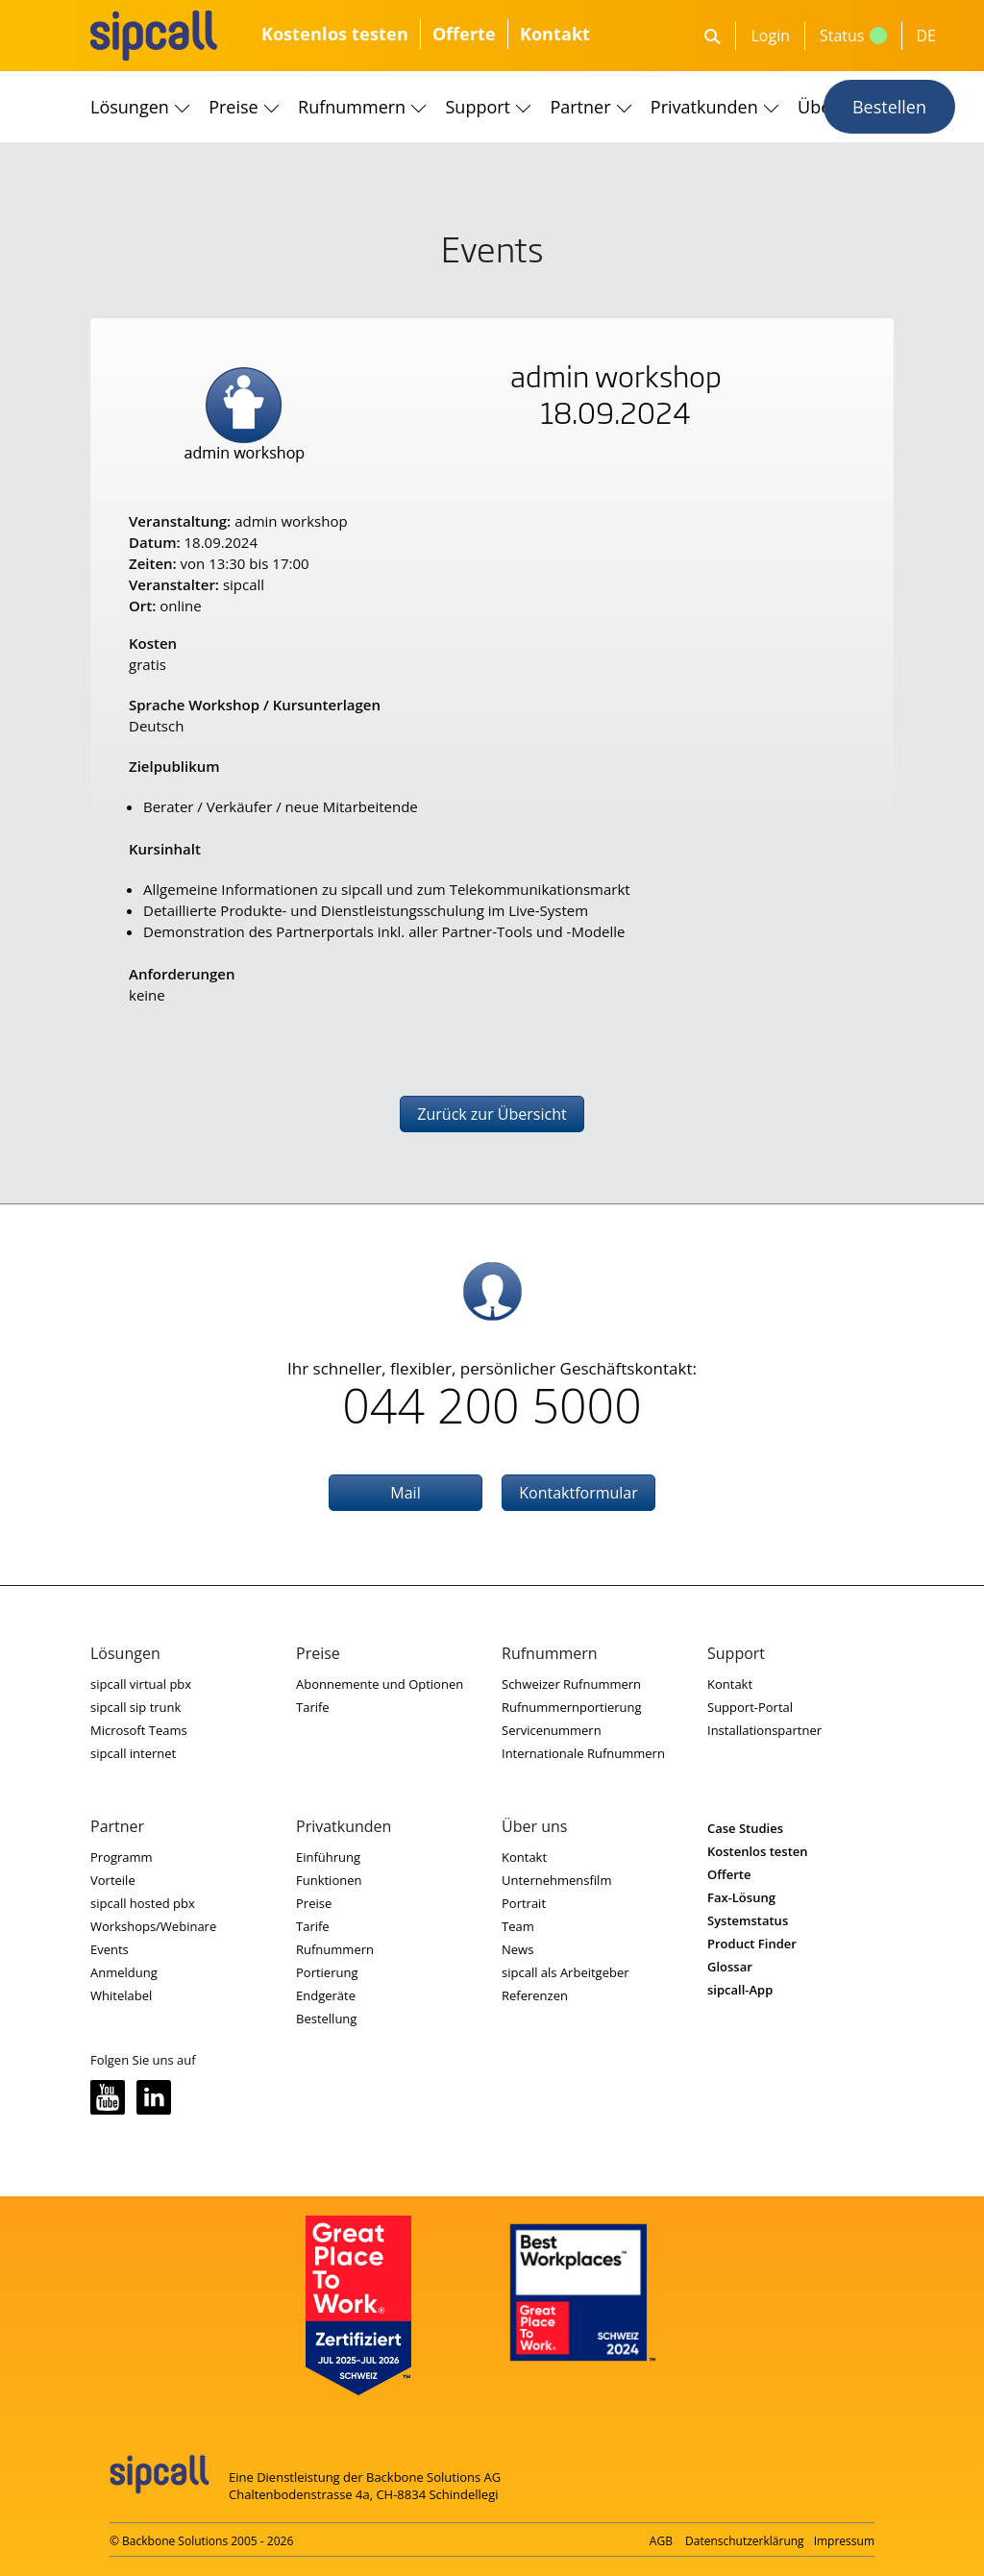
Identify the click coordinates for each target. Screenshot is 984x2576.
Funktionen (328, 1880)
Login (770, 35)
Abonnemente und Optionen (379, 1684)
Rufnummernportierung (572, 1707)
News (517, 1949)
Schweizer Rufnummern (571, 1684)
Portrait (524, 1903)
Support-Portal (750, 1707)
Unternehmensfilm (556, 1880)
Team (518, 1926)
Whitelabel (121, 1995)
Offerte (464, 33)
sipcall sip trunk (135, 1707)
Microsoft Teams (138, 1730)
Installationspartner (764, 1730)
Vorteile (112, 1880)
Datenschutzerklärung (744, 2541)
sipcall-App (740, 1989)
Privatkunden (704, 106)
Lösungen (129, 106)
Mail (405, 1492)
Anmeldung (124, 1972)
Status (853, 35)
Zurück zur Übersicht (491, 1114)
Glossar (729, 1966)
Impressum (844, 2541)
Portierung (327, 1972)
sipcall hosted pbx (142, 1903)
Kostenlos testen (334, 33)
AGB (661, 2541)
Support (478, 106)
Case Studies (745, 1828)
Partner (580, 106)
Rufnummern (352, 106)
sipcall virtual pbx (140, 1684)
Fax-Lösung (741, 1897)
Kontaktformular (578, 1492)
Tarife (313, 1707)
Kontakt (555, 33)
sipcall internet (133, 1753)
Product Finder (752, 1943)
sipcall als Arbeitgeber (565, 1972)
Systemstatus (747, 1920)
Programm (121, 1857)
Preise (233, 106)
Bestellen (889, 106)
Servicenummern (552, 1730)
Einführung (328, 1857)
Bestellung (326, 2018)
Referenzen (535, 1995)
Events (109, 1949)
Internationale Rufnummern (583, 1753)
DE (927, 35)
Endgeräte (326, 1995)
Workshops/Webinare (153, 1926)
